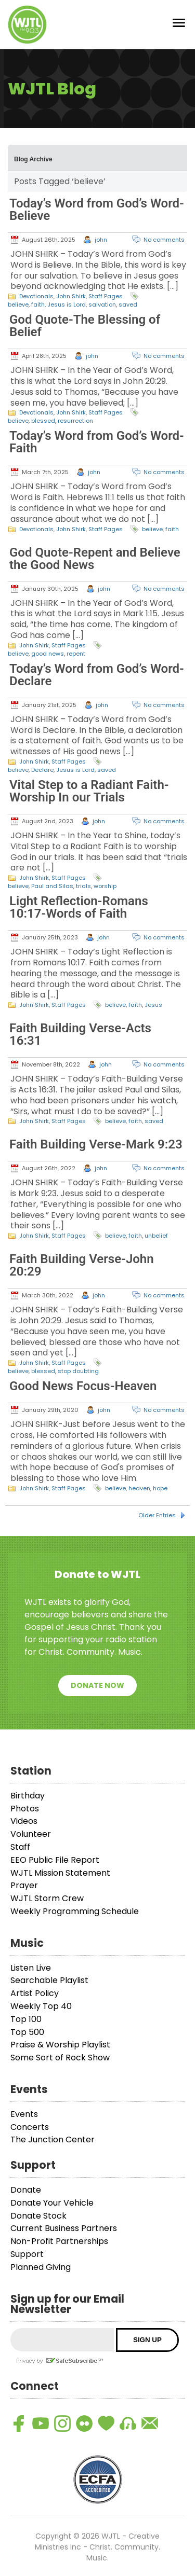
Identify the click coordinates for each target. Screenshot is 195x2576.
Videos (23, 1821)
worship (105, 886)
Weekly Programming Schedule (74, 1911)
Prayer (24, 1885)
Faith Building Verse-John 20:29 (81, 1265)
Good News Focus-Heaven (83, 1386)
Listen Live (30, 1968)
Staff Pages (105, 296)
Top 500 (27, 2032)
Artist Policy (34, 1993)
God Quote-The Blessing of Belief (84, 325)
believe (18, 304)
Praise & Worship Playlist (60, 2045)
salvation (102, 304)
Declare (42, 770)
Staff (20, 1847)
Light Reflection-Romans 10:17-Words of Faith (78, 907)
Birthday (27, 1796)
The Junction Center (52, 2139)
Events (24, 2114)
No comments (164, 240)
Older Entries (157, 1515)
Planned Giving (40, 2267)
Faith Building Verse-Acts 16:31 (80, 1034)
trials (83, 886)
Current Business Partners (63, 2228)
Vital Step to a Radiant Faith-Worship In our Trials (89, 791)
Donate (25, 2190)
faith (38, 304)
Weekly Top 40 (41, 2006)
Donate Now (97, 1685)
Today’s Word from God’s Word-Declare (96, 674)
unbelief (156, 1235)
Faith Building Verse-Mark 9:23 (96, 1144)
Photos (24, 1809)
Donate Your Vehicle (52, 2203)
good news (47, 653)
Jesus (153, 1005)
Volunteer (30, 1834)
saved (128, 304)
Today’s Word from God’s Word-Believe (96, 209)
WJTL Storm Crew (47, 1898)
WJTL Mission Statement (60, 1873)
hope (160, 1488)
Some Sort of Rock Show (60, 2057)
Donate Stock (38, 2216)
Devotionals (36, 296)
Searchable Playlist (49, 1980)
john (101, 240)
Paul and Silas (52, 886)
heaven (139, 1488)
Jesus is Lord (66, 304)
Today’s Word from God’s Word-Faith (96, 441)
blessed (43, 421)
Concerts (29, 2127)
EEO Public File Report (54, 1860)
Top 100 (26, 2019)
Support (27, 2254)
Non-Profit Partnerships (59, 2241)
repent (76, 653)
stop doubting (78, 1371)
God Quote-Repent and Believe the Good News (94, 558)
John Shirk (71, 296)
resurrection (75, 421)
